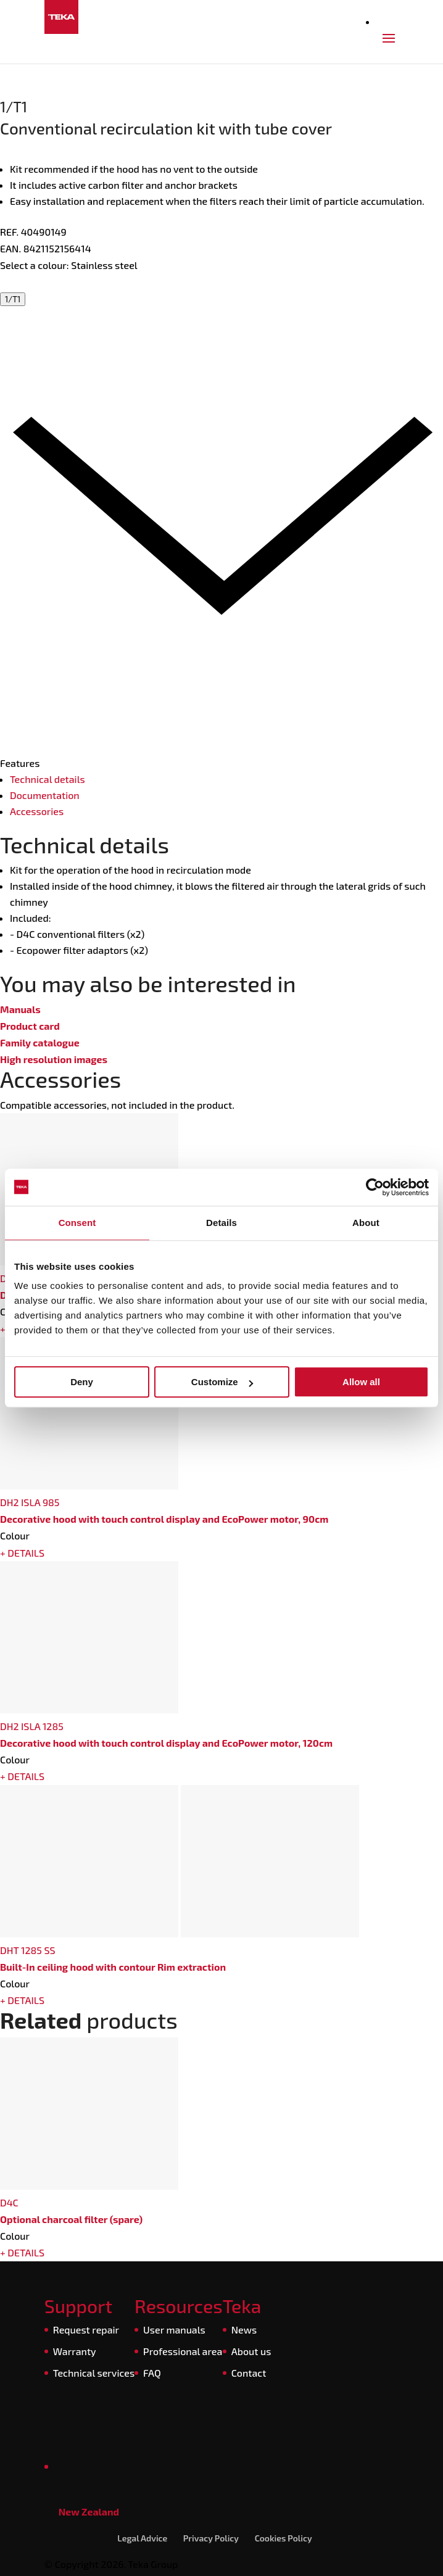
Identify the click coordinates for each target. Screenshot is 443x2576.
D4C (9, 2202)
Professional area (182, 2351)
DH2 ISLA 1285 (32, 1726)
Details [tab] (221, 1222)
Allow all (361, 1382)
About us (251, 2351)
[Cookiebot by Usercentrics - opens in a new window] (375, 1187)
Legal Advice (142, 2538)
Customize (222, 1382)
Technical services (94, 2373)
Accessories (37, 811)
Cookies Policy (283, 2538)
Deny (81, 1382)
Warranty (74, 2351)
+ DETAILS (22, 1553)
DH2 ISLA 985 (29, 1502)
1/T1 (12, 299)
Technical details (47, 779)
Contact (249, 2373)
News (244, 2329)
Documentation (45, 795)
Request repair (86, 2329)
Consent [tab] (77, 1222)
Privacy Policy (211, 2538)
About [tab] (365, 1222)
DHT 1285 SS (28, 1950)
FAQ (152, 2373)
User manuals (174, 2329)
